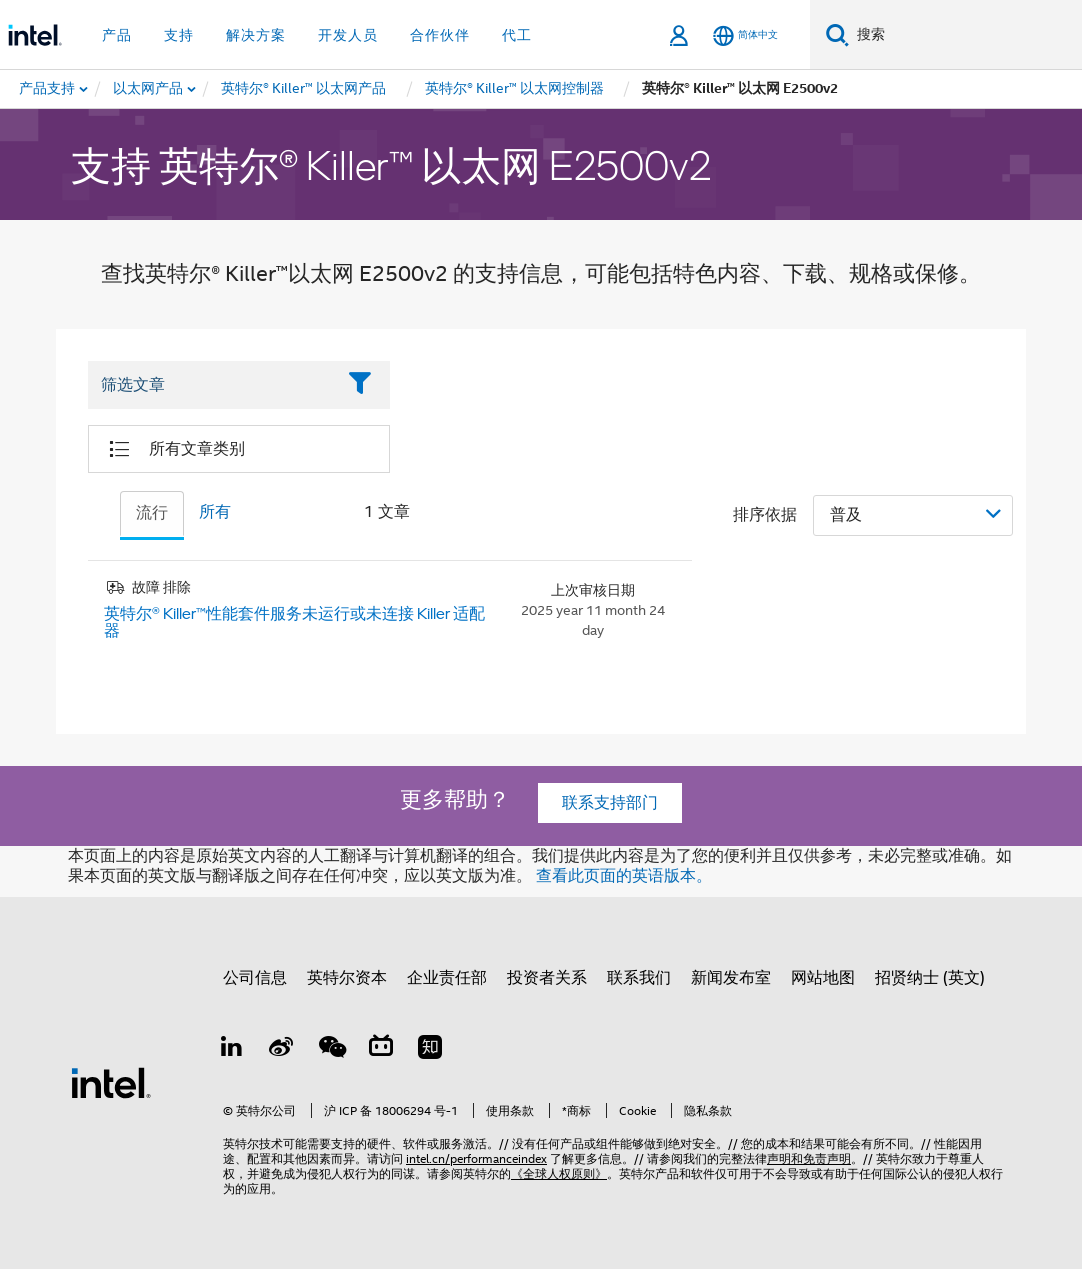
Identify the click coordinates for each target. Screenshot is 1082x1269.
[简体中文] (745, 35)
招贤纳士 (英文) (930, 978)
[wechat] (331, 1050)
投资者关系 (547, 978)
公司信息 (255, 978)
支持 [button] (179, 35)
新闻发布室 (731, 978)
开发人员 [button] (348, 35)
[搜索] (837, 34)
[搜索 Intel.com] (965, 35)
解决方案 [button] (256, 35)
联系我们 (639, 978)
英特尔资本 (347, 978)
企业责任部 (447, 978)
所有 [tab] (215, 512)
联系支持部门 (610, 803)
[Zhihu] (430, 1050)
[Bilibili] (381, 1050)
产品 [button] (117, 35)
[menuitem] (149, 89)
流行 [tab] (152, 513)
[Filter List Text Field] (211, 385)
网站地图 (823, 978)
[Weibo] (282, 1050)
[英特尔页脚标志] (111, 1082)
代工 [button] (517, 35)
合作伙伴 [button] (440, 35)
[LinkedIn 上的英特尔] (232, 1050)
